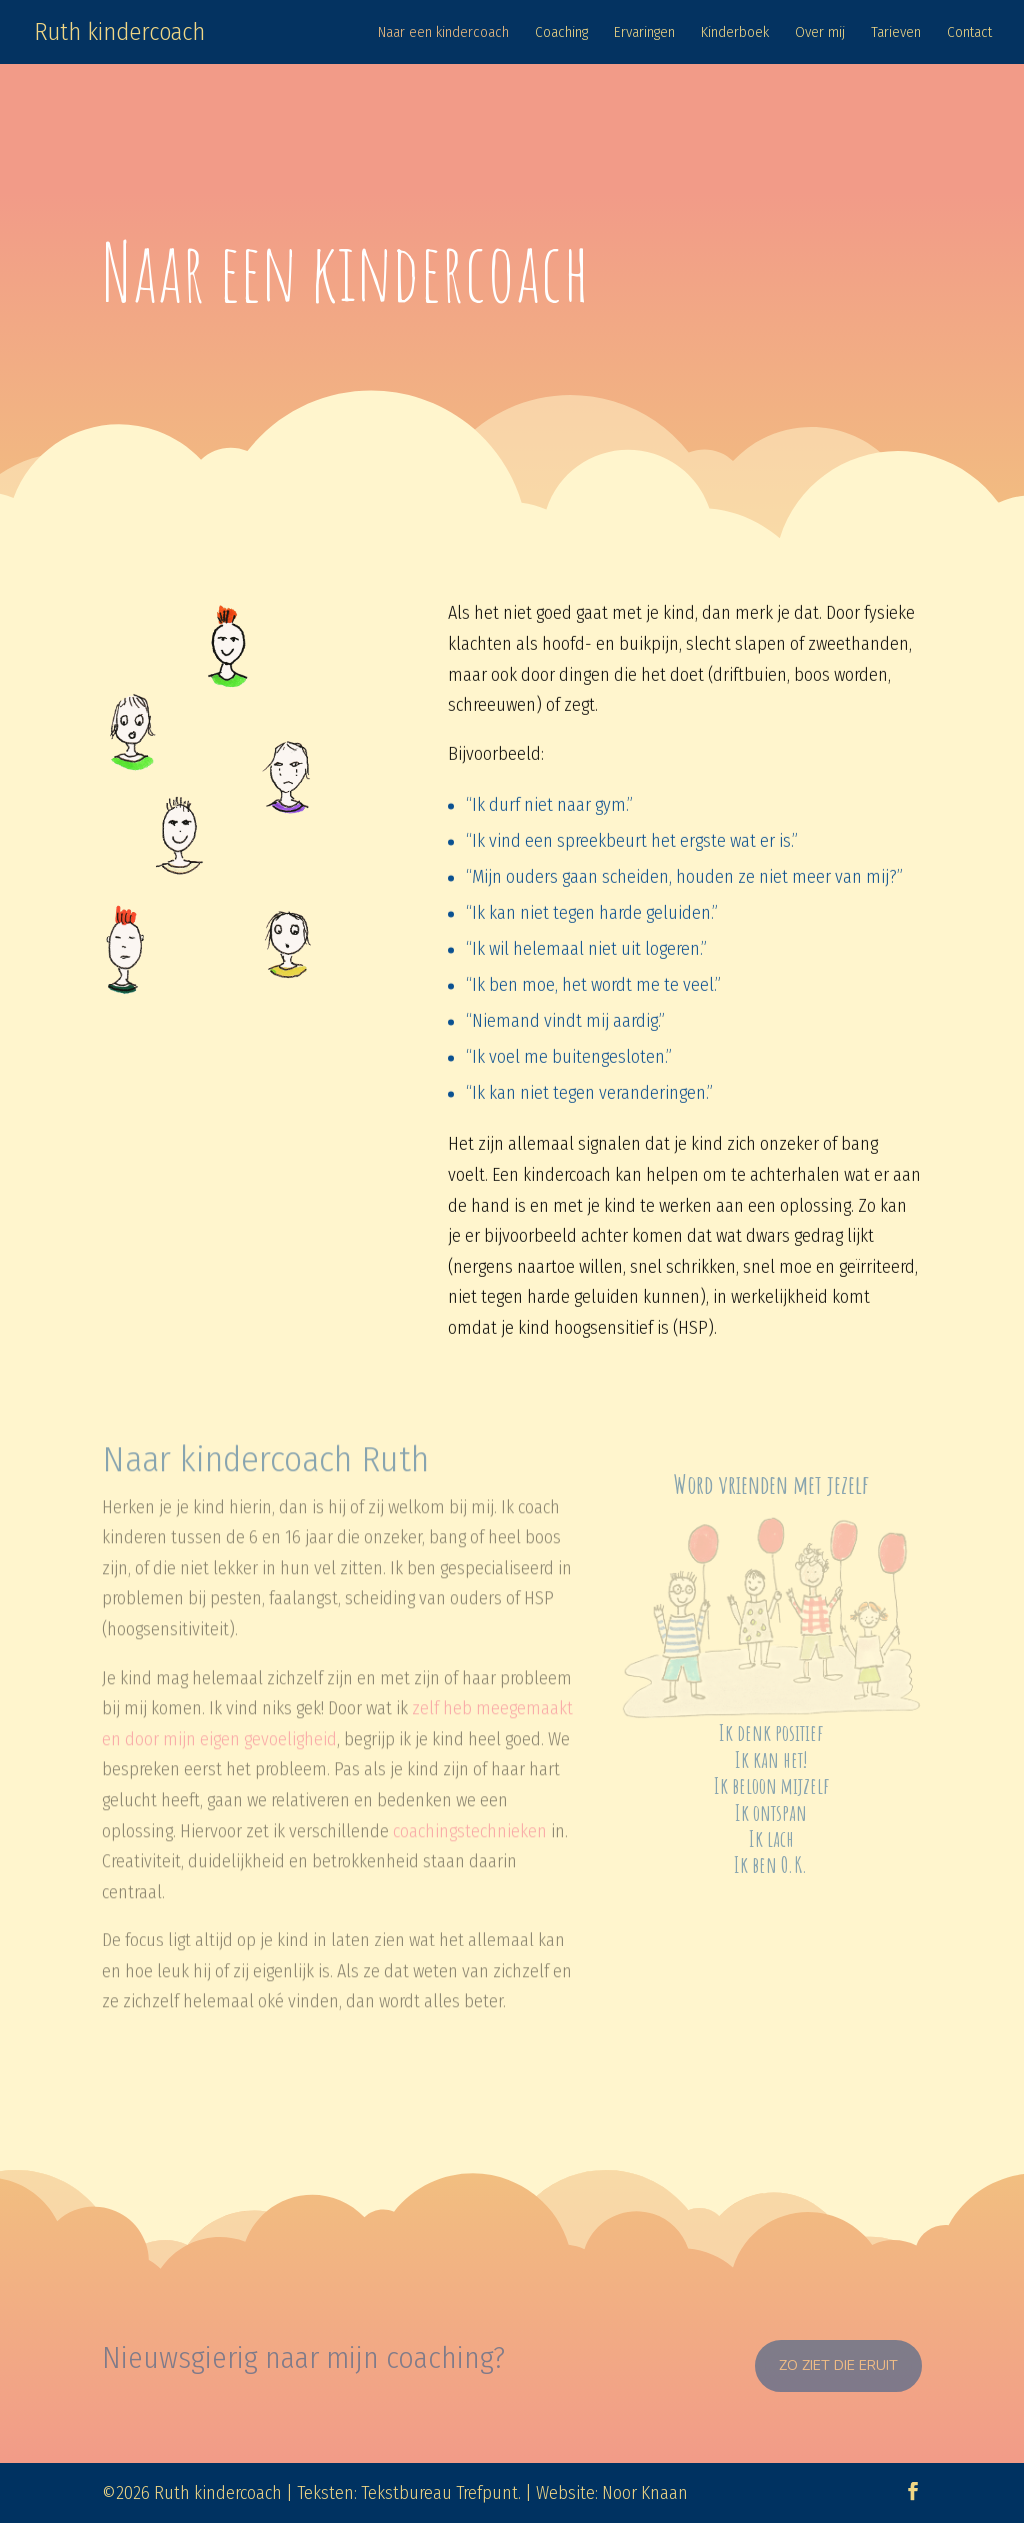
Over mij (820, 33)
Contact (969, 33)
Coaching (561, 33)
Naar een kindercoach (443, 33)
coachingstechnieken (470, 1813)
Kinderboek (735, 33)
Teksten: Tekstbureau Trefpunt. (409, 2493)
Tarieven (896, 33)
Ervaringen (644, 33)
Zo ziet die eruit (838, 2365)
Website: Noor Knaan (612, 2493)
